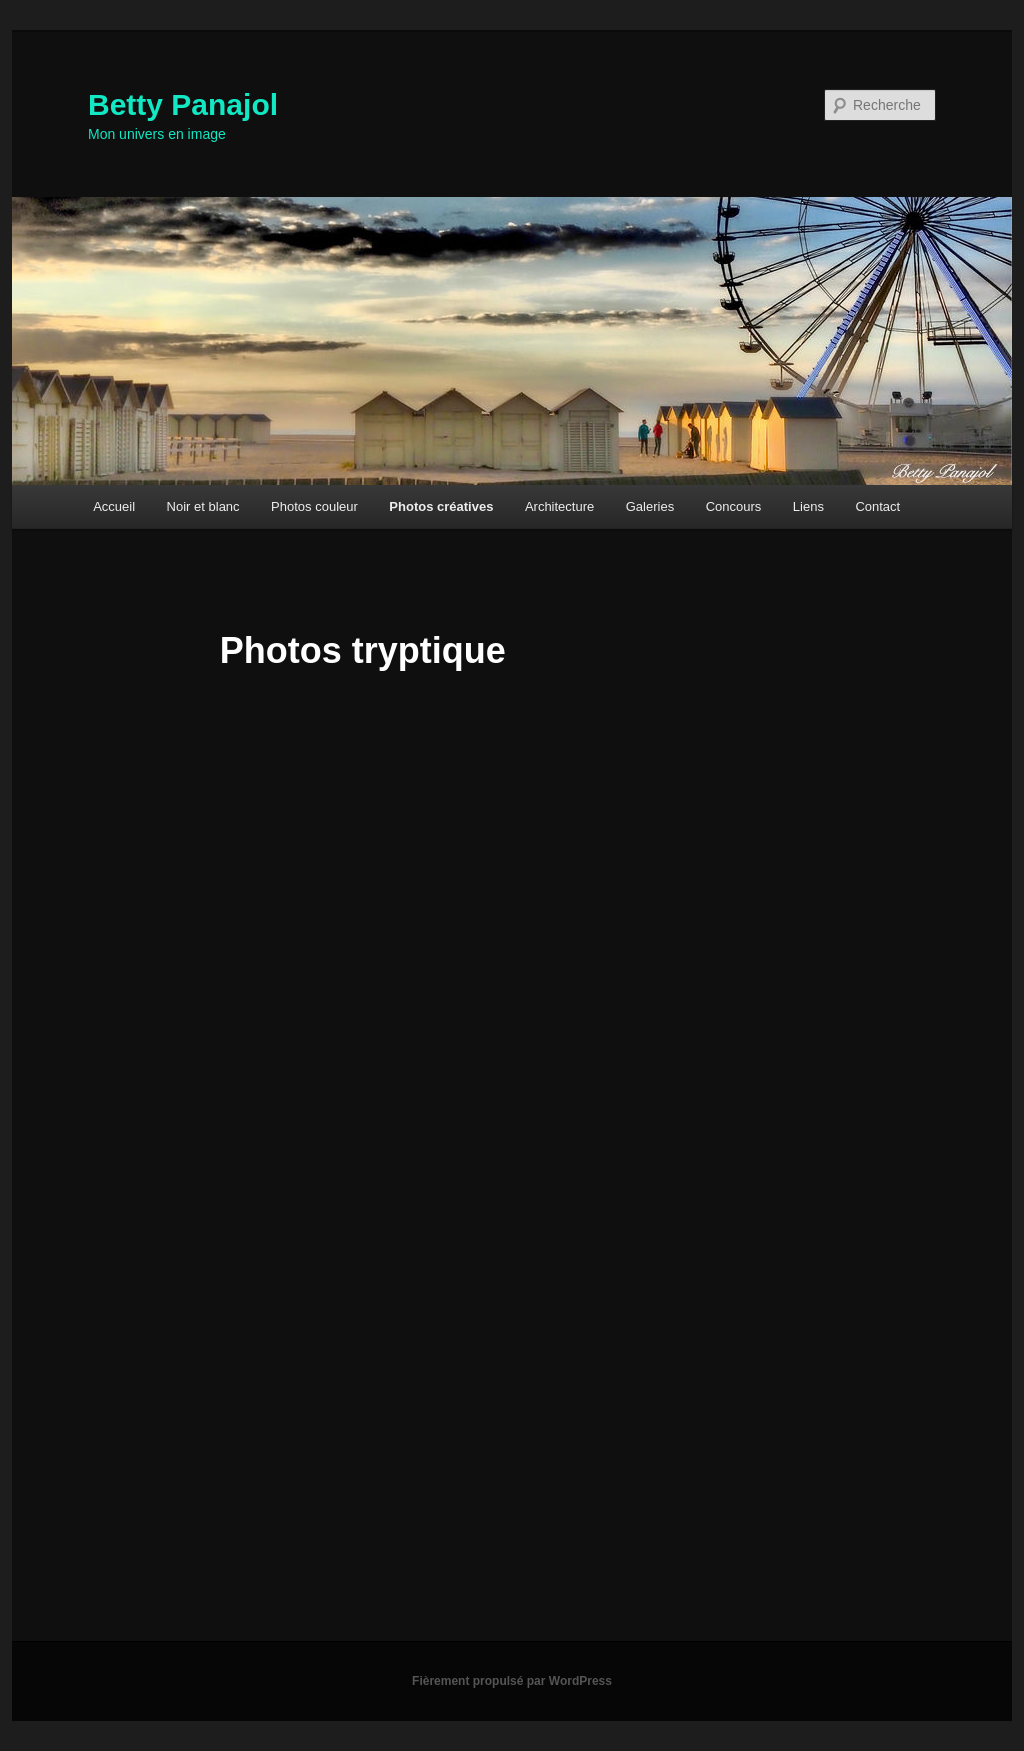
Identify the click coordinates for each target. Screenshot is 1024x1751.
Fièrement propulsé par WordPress (512, 1681)
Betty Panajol (183, 104)
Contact (877, 506)
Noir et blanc (203, 506)
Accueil (114, 506)
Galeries (650, 506)
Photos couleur (314, 506)
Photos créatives (441, 506)
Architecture (559, 506)
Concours (734, 506)
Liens (808, 506)
